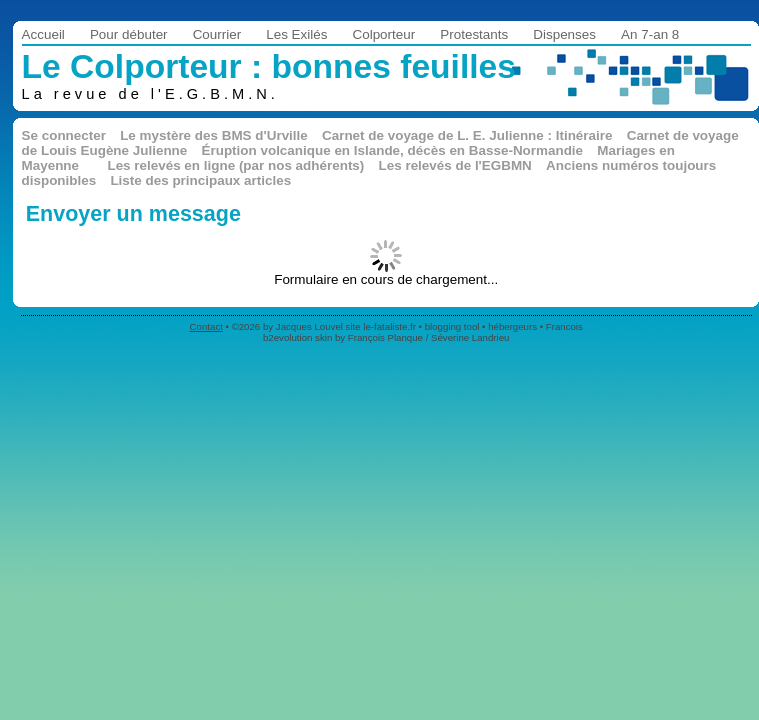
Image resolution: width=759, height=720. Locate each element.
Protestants (474, 34)
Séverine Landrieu (470, 337)
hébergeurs (512, 326)
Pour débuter (129, 34)
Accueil (43, 34)
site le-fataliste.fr (381, 326)
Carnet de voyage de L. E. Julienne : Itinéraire (467, 135)
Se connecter (64, 135)
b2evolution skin (297, 337)
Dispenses (564, 34)
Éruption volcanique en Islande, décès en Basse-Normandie (392, 150)
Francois (564, 326)
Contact (206, 326)
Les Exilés (296, 34)
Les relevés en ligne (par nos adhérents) (235, 165)
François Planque (385, 337)
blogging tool (452, 326)
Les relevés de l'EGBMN (455, 165)
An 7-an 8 (650, 34)
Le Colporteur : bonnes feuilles (269, 66)
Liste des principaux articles (200, 180)
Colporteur (383, 34)
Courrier (217, 34)
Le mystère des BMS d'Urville (214, 135)
